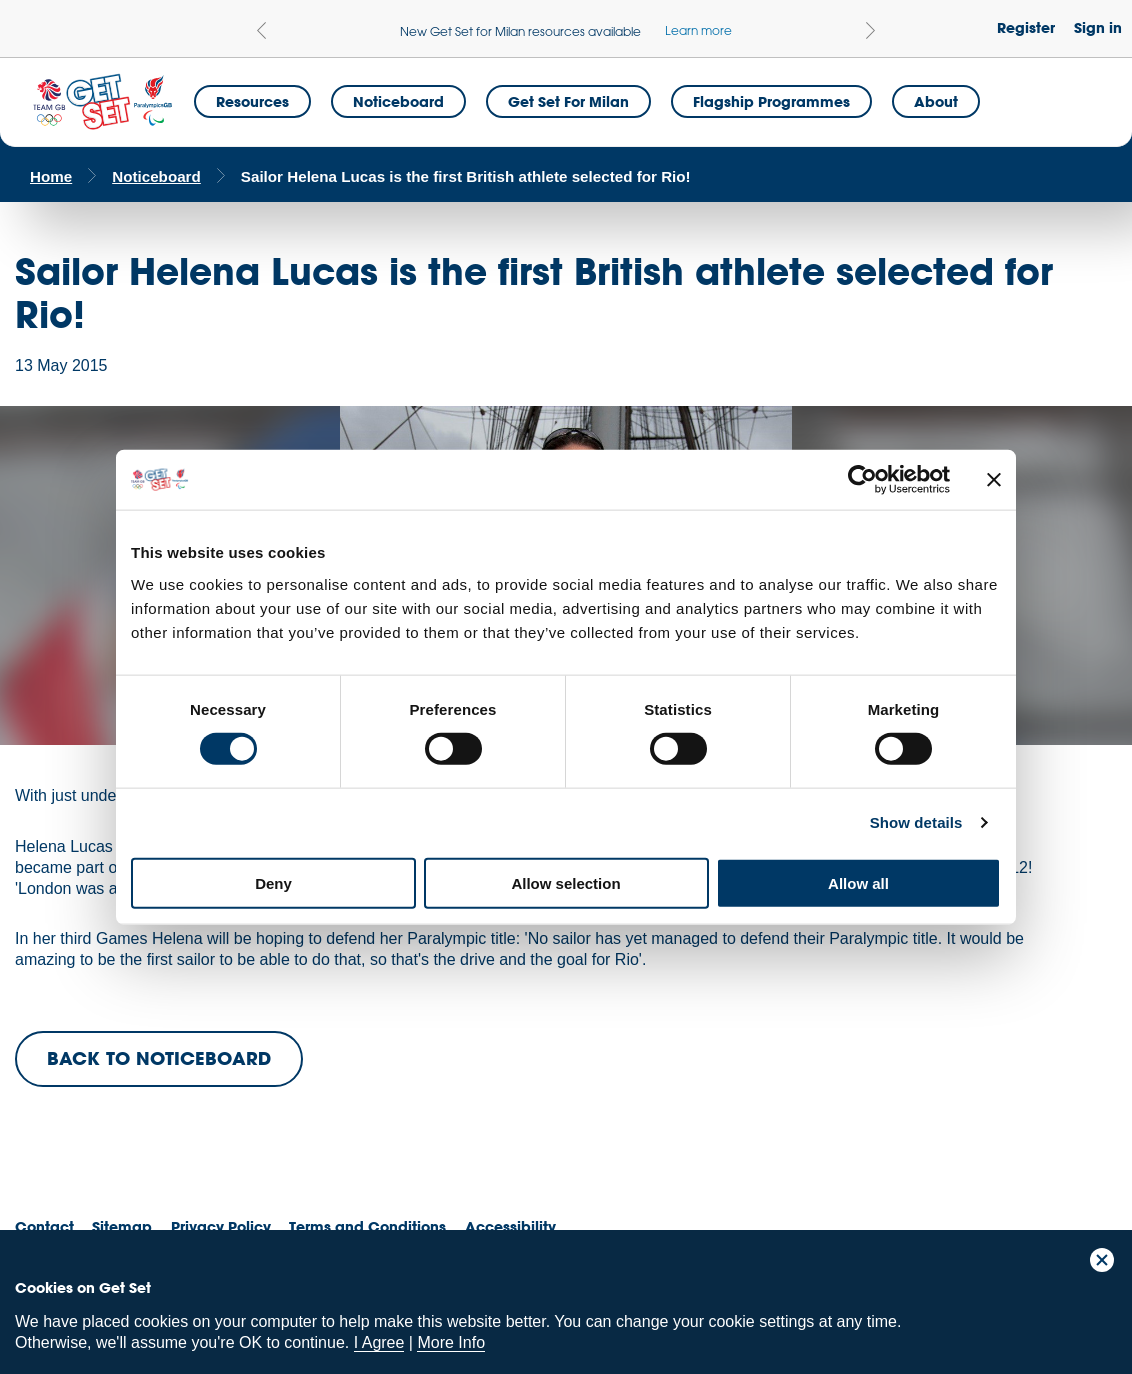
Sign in (1098, 27)
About (936, 101)
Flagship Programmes (771, 101)
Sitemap (122, 1226)
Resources (252, 101)
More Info (451, 1342)
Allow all (858, 882)
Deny (273, 882)
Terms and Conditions (367, 1226)
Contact (44, 1226)
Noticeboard (398, 101)
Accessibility (510, 1226)
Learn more (698, 30)
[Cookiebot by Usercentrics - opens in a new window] (862, 480)
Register (1026, 27)
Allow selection (565, 882)
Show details (916, 822)
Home (51, 176)
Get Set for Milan (568, 101)
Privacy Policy (221, 1226)
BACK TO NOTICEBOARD (159, 1058)
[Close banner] (994, 480)
